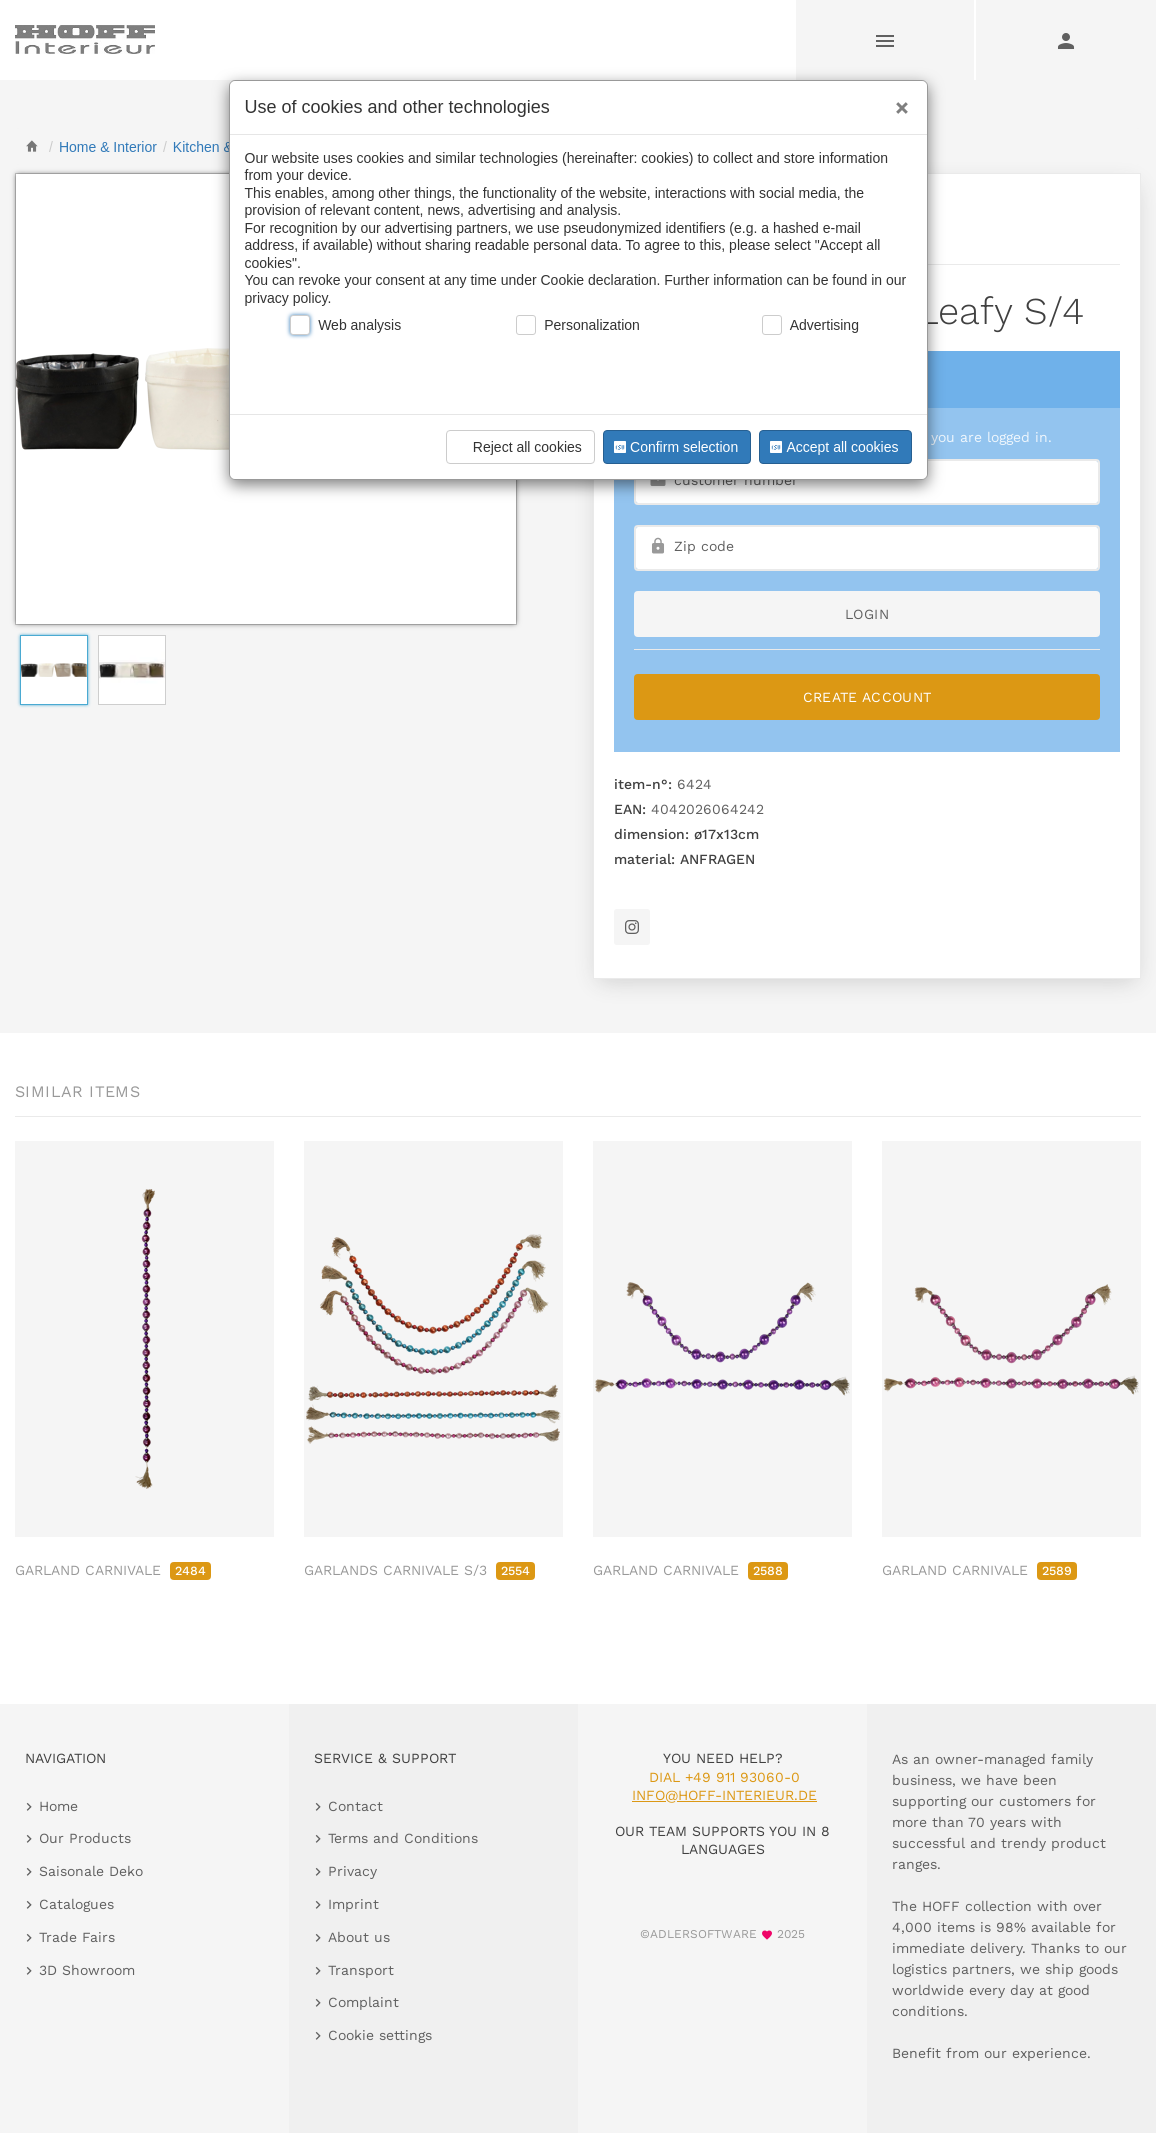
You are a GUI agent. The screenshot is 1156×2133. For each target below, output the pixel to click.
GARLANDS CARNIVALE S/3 (419, 1570)
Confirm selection (674, 447)
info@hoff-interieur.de (724, 1795)
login (867, 614)
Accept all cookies (832, 447)
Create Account (867, 697)
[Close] (897, 101)
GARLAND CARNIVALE (113, 1570)
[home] (32, 146)
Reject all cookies (517, 447)
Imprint (353, 1904)
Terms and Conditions (403, 1838)
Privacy (352, 1871)
